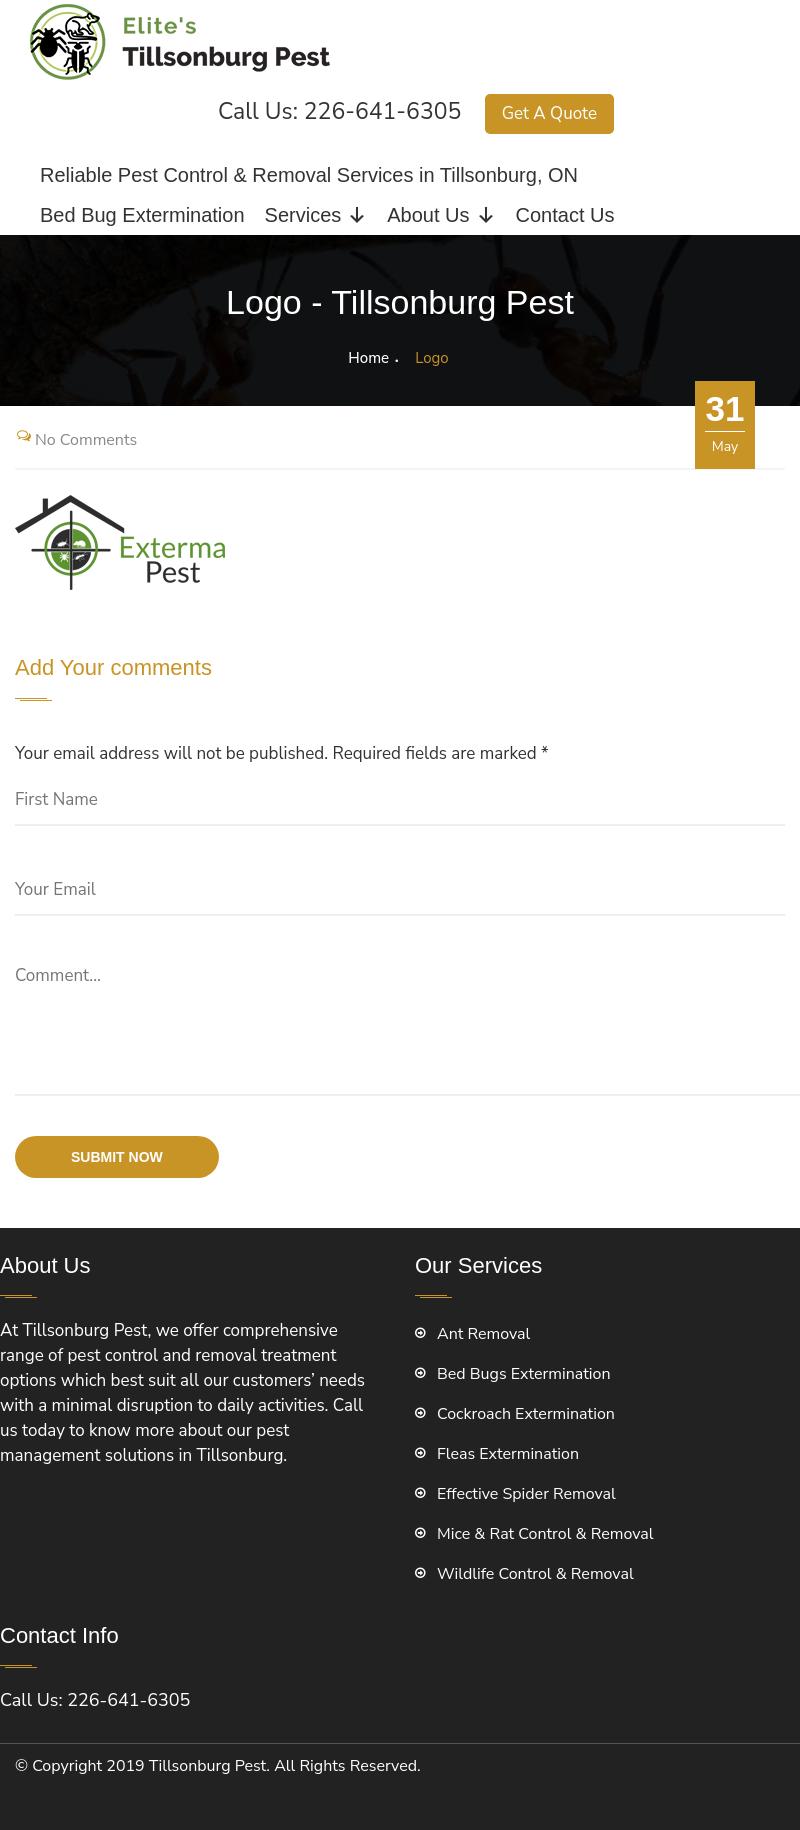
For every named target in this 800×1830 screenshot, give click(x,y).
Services (316, 215)
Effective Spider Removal (526, 1494)
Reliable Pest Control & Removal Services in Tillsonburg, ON (309, 175)
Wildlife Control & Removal (535, 1574)
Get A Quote (549, 113)
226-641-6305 (383, 111)
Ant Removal (483, 1334)
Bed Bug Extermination (142, 215)
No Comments (86, 440)
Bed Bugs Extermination (524, 1374)
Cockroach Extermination (526, 1414)
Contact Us (565, 215)
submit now (117, 1157)
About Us (441, 215)
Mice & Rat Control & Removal (545, 1534)
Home (368, 358)
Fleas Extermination (508, 1454)
